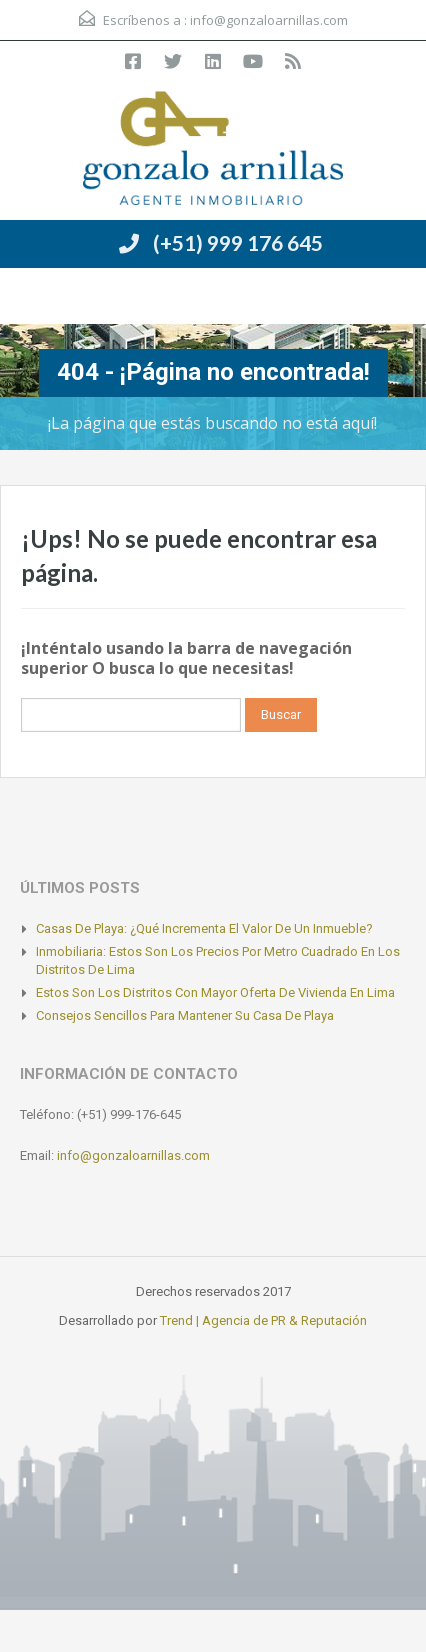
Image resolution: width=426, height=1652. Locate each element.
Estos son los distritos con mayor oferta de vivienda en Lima (215, 992)
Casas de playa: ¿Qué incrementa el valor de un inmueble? (204, 928)
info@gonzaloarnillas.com (269, 20)
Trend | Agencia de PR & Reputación (263, 1320)
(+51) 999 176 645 (238, 242)
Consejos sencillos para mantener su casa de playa (185, 1015)
